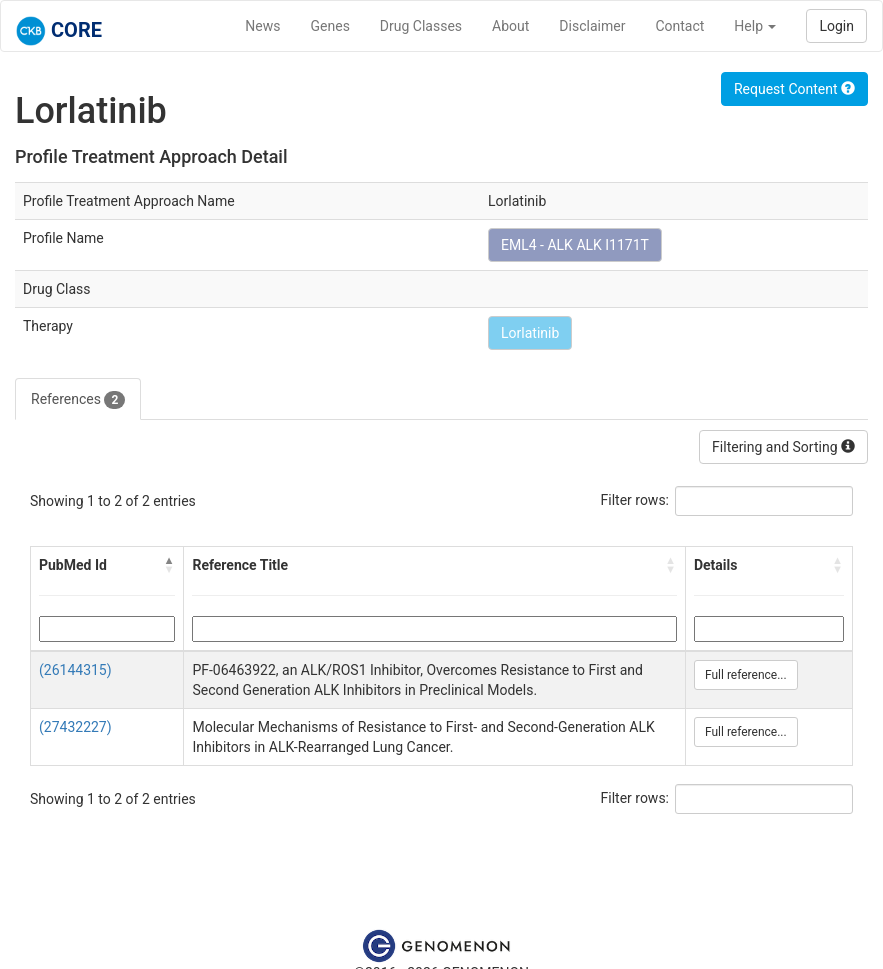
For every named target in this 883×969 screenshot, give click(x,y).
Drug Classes (421, 26)
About (510, 26)
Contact (679, 26)
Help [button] (755, 26)
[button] (169, 565)
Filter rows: (635, 500)
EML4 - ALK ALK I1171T (575, 245)
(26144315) (75, 670)
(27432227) (75, 727)
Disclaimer (592, 26)
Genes (330, 26)
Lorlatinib (530, 333)
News (262, 26)
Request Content (794, 89)
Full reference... (746, 675)
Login (836, 26)
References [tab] (78, 400)
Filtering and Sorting (783, 447)
